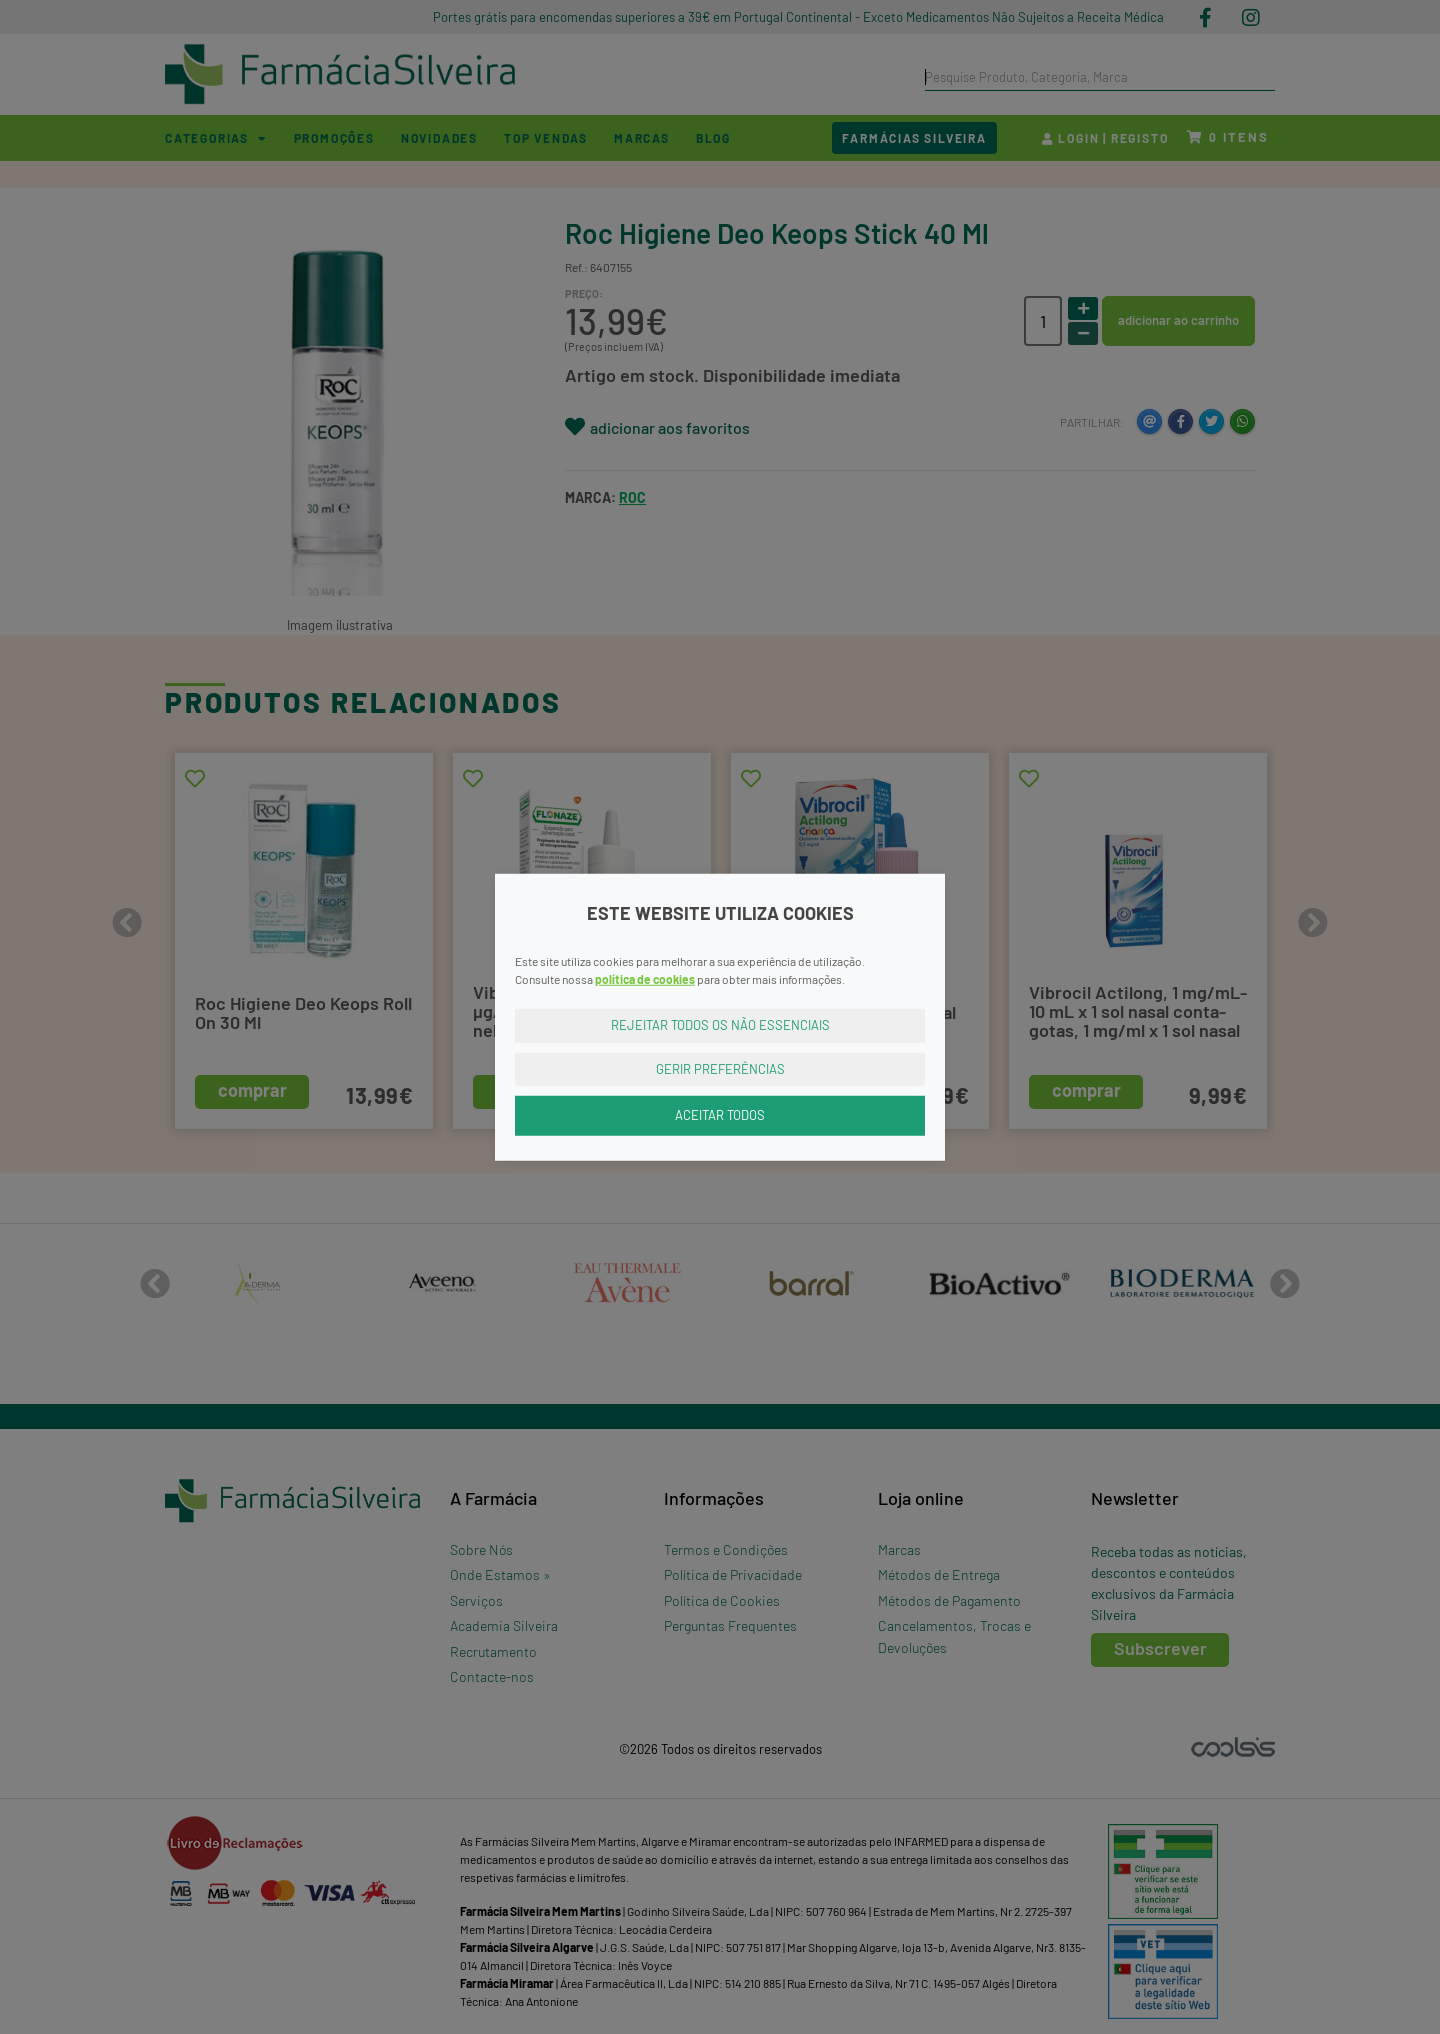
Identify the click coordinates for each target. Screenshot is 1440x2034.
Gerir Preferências (720, 1068)
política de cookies (645, 979)
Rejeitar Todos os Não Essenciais (720, 1025)
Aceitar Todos (720, 1115)
